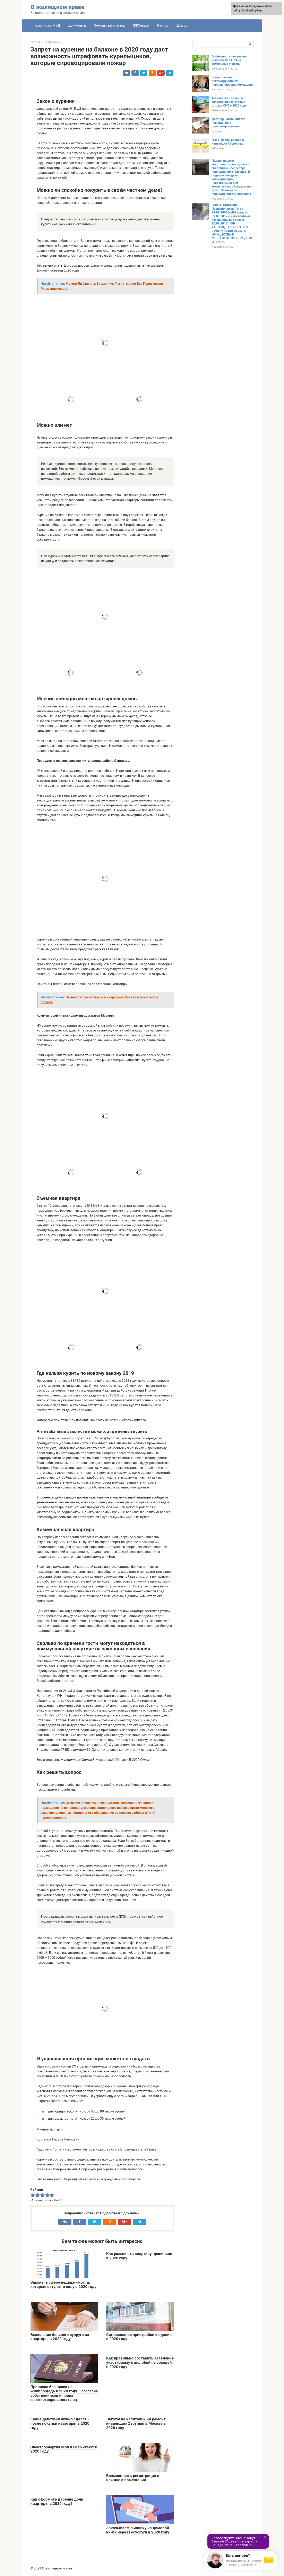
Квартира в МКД (47, 25)
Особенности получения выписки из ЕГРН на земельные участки (229, 60)
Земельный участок (109, 25)
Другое (181, 25)
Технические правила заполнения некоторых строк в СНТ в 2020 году (229, 101)
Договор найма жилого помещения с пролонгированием (228, 122)
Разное (162, 25)
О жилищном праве (57, 7)
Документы (77, 25)
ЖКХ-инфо (141, 25)
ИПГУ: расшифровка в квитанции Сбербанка (228, 141)
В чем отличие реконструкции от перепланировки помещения (233, 80)
